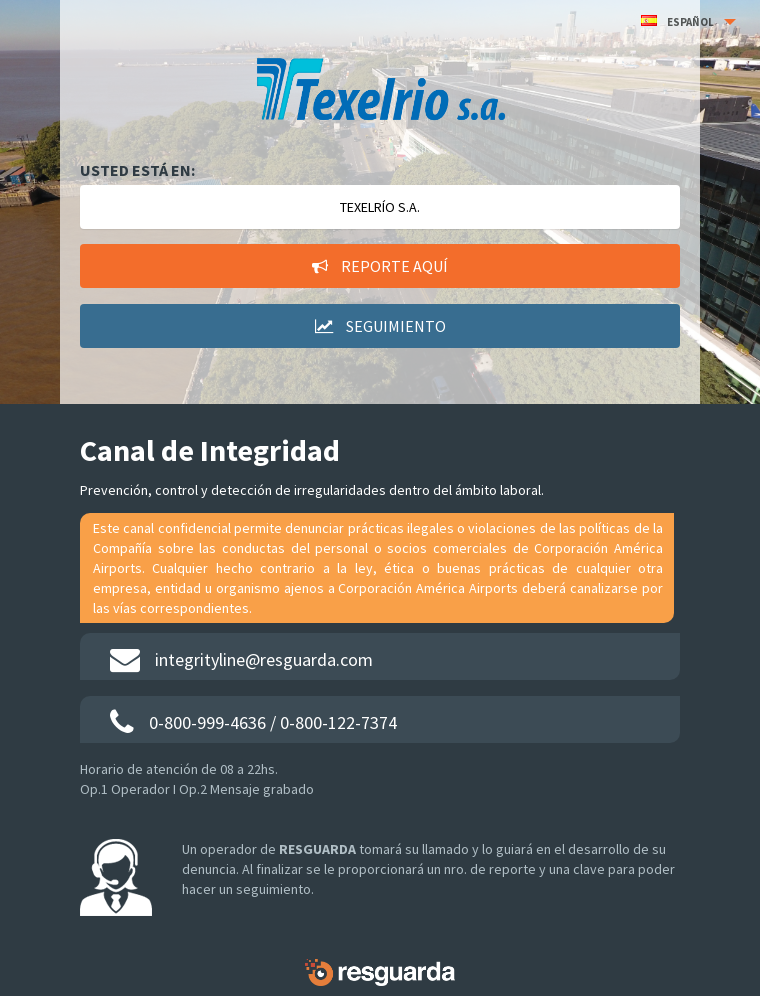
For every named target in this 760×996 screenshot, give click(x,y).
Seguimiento (380, 326)
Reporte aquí (380, 266)
